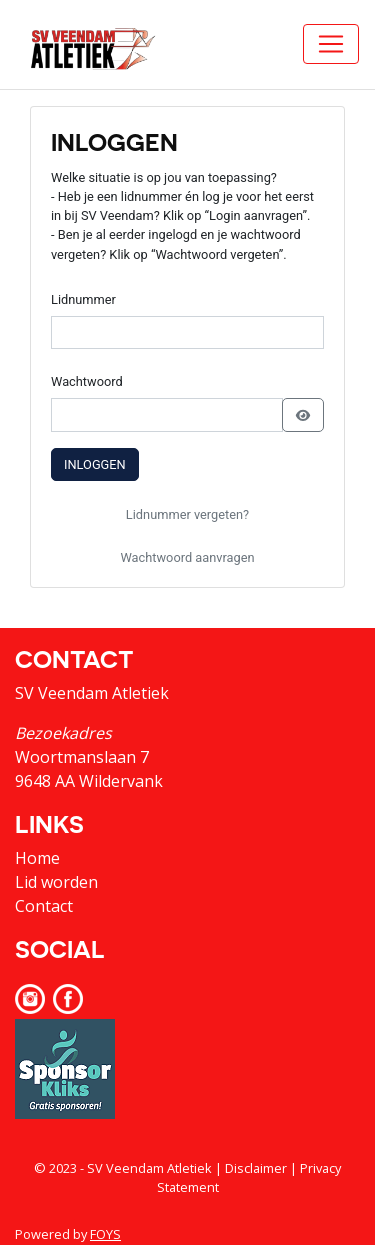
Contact (44, 906)
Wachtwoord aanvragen (187, 557)
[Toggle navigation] (331, 44)
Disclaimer (256, 1168)
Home (37, 858)
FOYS (105, 1234)
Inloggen (95, 464)
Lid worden (56, 882)
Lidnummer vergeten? (187, 514)
